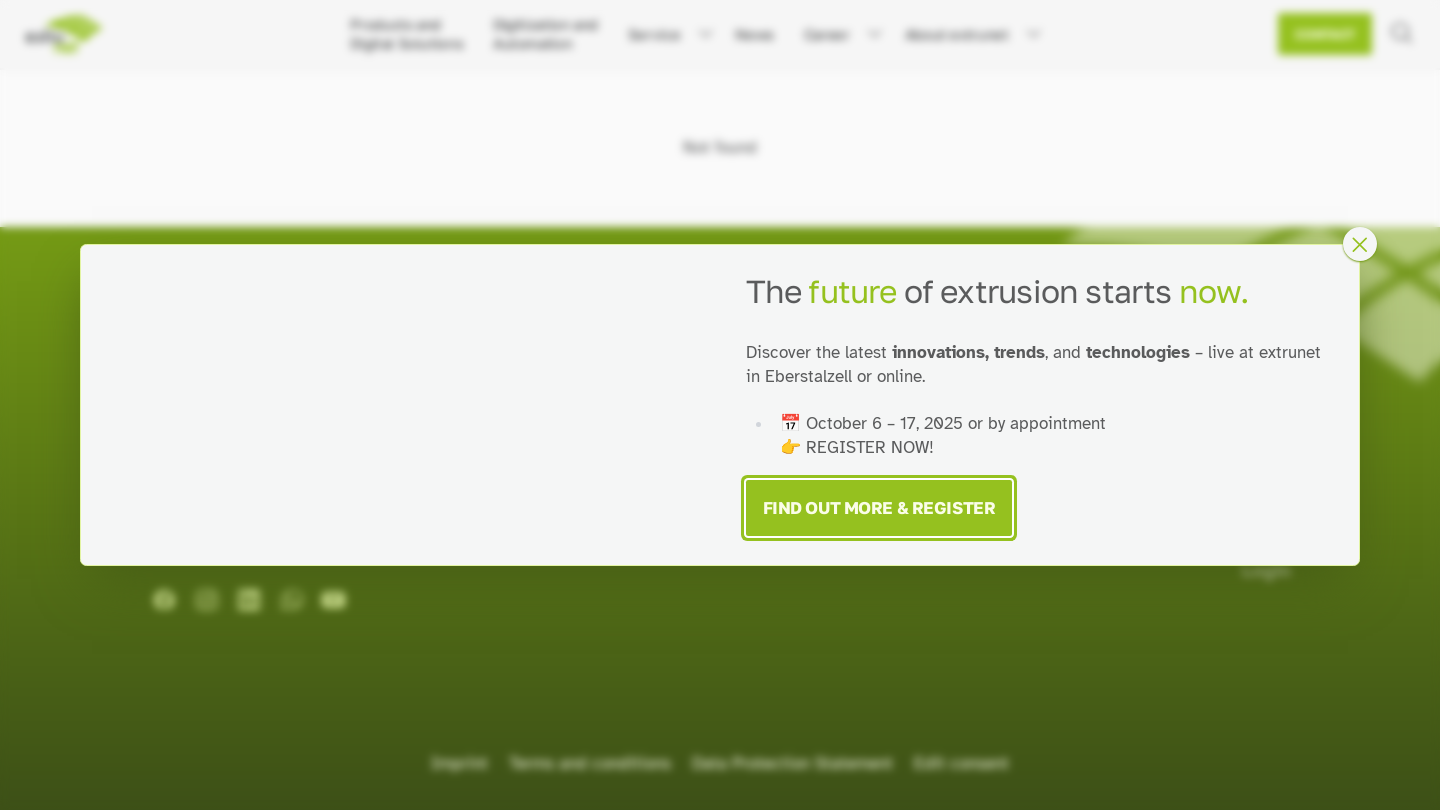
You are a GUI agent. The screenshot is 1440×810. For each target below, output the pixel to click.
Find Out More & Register (879, 507)
